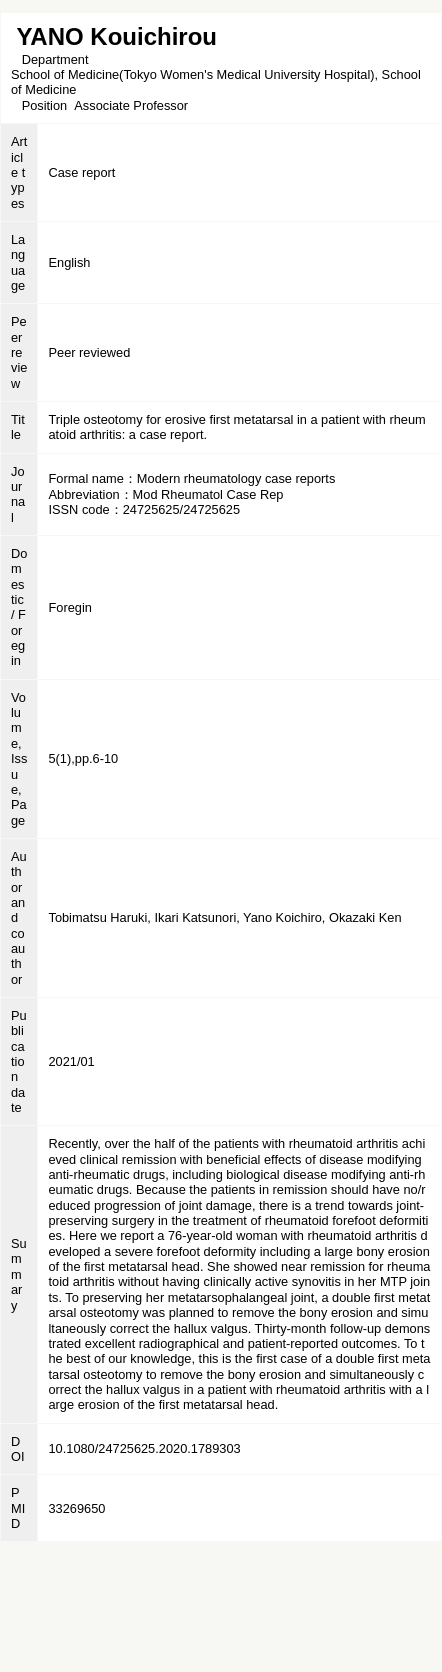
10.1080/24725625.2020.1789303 (144, 1448)
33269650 (76, 1508)
